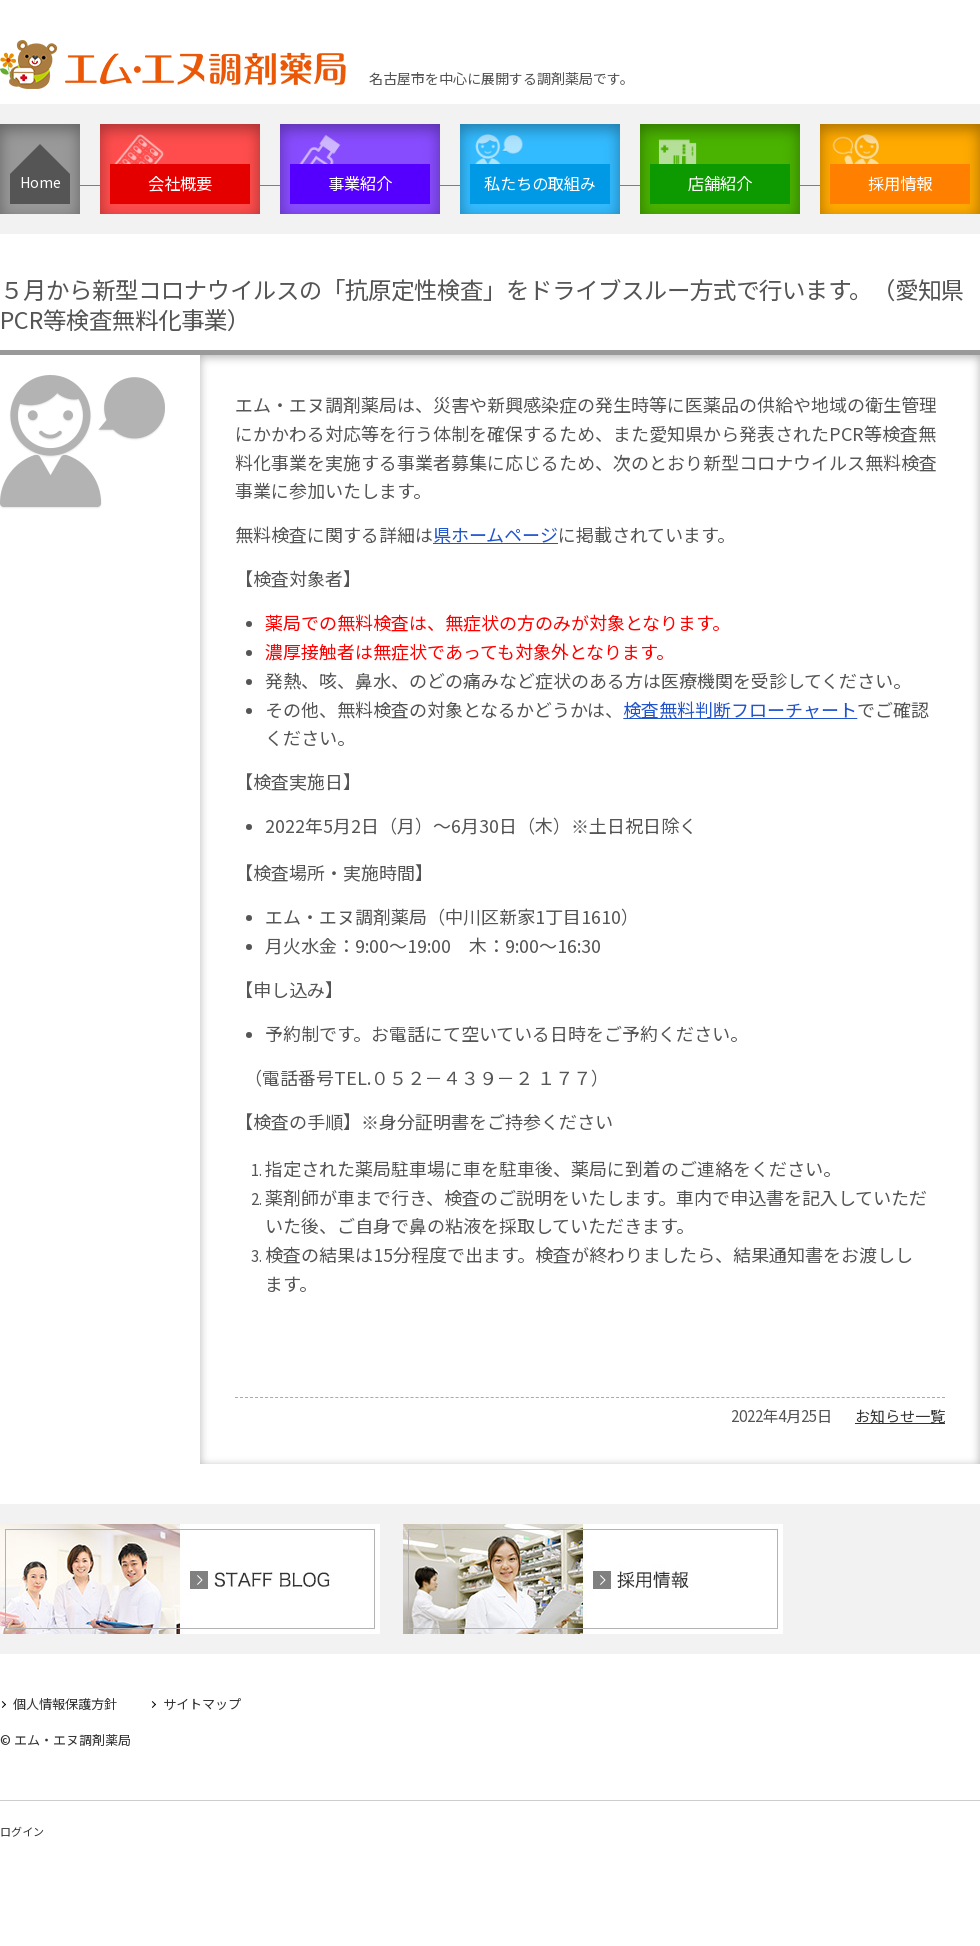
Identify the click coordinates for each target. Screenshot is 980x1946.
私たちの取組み (540, 183)
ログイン (22, 1827)
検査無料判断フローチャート (740, 709)
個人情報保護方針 (65, 1699)
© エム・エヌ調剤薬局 (65, 1735)
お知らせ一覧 (900, 1411)
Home (40, 182)
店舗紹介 (720, 183)
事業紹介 (360, 183)
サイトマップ (202, 1699)
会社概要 (180, 183)
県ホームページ (495, 534)
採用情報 (900, 183)
